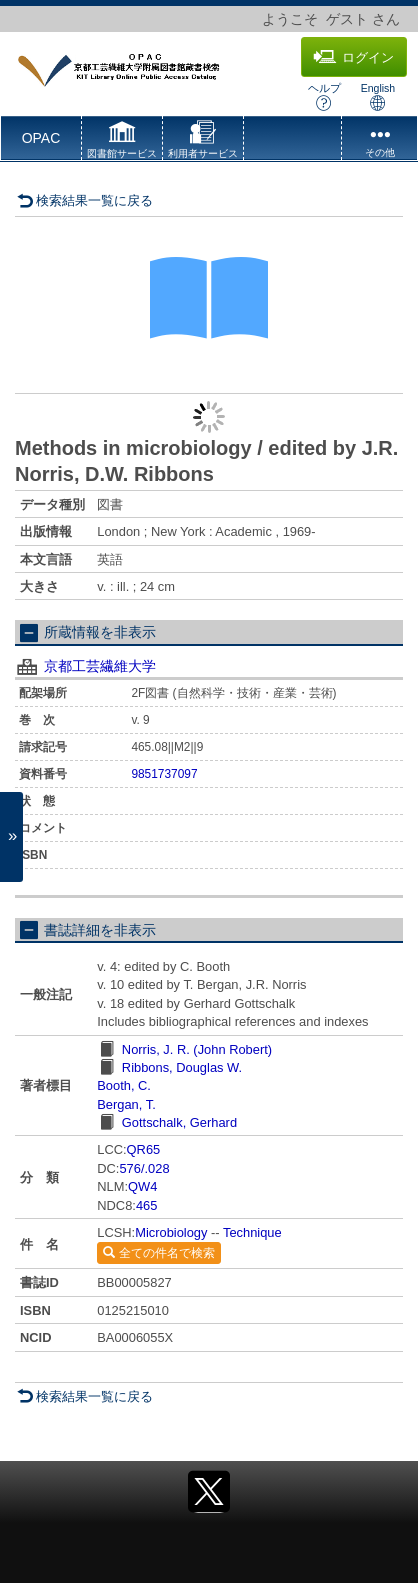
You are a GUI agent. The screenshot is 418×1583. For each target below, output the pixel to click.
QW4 (142, 1186)
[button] (122, 142)
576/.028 (144, 1168)
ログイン (353, 57)
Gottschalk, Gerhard (179, 1122)
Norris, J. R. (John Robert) (197, 1049)
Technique (252, 1232)
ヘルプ (324, 96)
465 (146, 1205)
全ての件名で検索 (158, 1253)
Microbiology (171, 1232)
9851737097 (164, 774)
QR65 (144, 1149)
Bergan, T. (126, 1104)
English (378, 96)
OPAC (41, 138)
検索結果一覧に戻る (85, 200)
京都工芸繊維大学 (100, 666)
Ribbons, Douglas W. (182, 1067)
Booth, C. (124, 1085)
